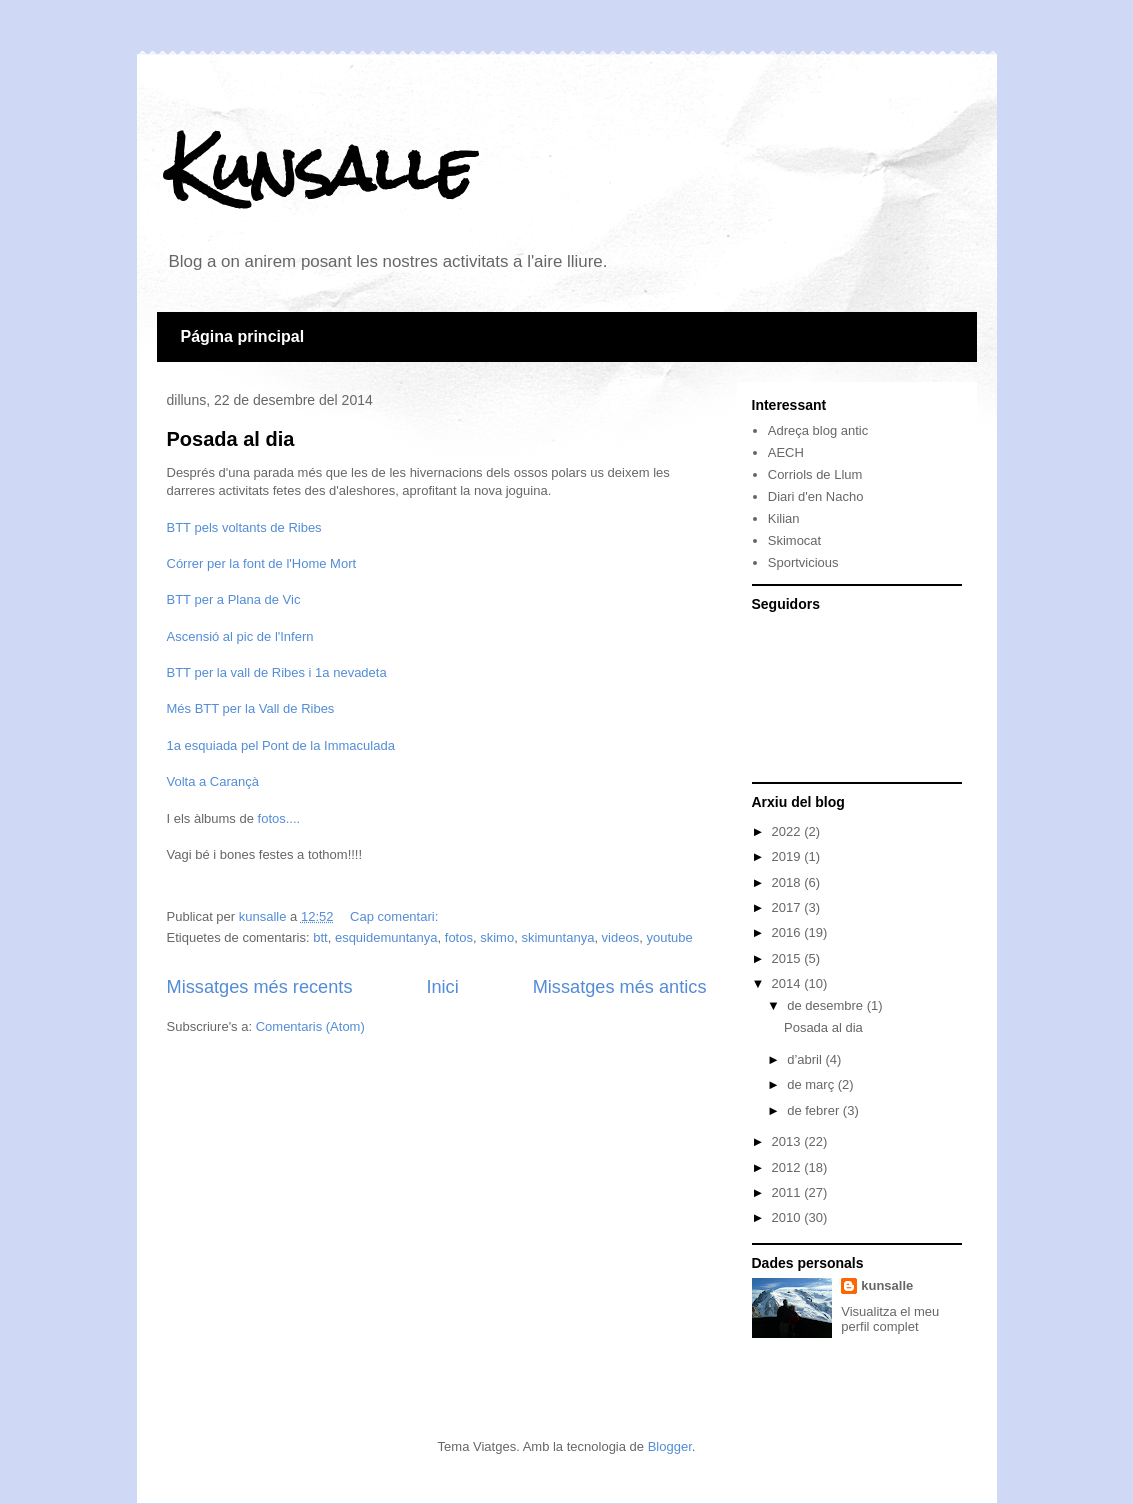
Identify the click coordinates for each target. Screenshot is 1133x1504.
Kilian (784, 518)
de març (812, 1084)
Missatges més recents (260, 987)
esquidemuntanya (386, 937)
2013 (788, 1141)
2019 (788, 856)
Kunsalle (320, 168)
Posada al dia (231, 439)
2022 (788, 831)
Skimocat (794, 540)
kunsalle (887, 1285)
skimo (497, 937)
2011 (788, 1192)
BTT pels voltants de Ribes (244, 527)
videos (621, 937)
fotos (459, 937)
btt (320, 937)
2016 (788, 932)
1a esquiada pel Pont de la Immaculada (281, 745)
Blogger (670, 1446)
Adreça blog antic (818, 430)
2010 (788, 1217)
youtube (669, 937)
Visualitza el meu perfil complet (890, 1319)
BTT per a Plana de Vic (234, 599)
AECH (786, 452)
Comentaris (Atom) (310, 1026)
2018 (788, 882)
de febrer (815, 1110)
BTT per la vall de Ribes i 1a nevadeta (277, 672)
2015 (788, 958)
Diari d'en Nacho (816, 496)
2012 (788, 1167)
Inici (442, 987)
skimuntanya (557, 937)
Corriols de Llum (815, 474)
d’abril (806, 1059)
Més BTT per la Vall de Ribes (251, 708)
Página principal (243, 336)
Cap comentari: (396, 916)
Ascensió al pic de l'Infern (240, 636)
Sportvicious (803, 562)
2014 (788, 983)
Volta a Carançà (213, 781)
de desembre (827, 1005)
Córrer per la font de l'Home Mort (262, 563)
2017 (788, 907)
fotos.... (279, 818)
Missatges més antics (620, 987)
